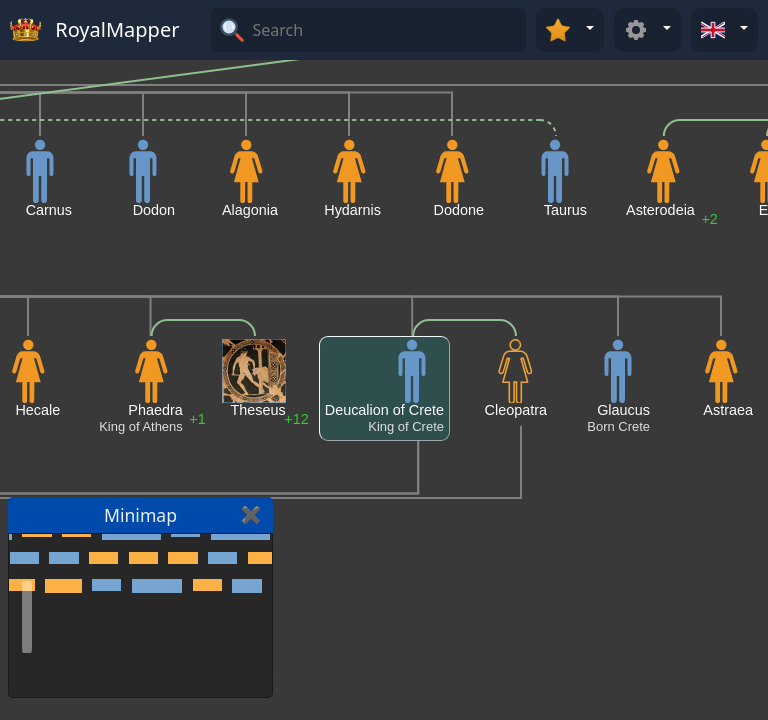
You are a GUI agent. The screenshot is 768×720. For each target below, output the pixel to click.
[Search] (386, 30)
